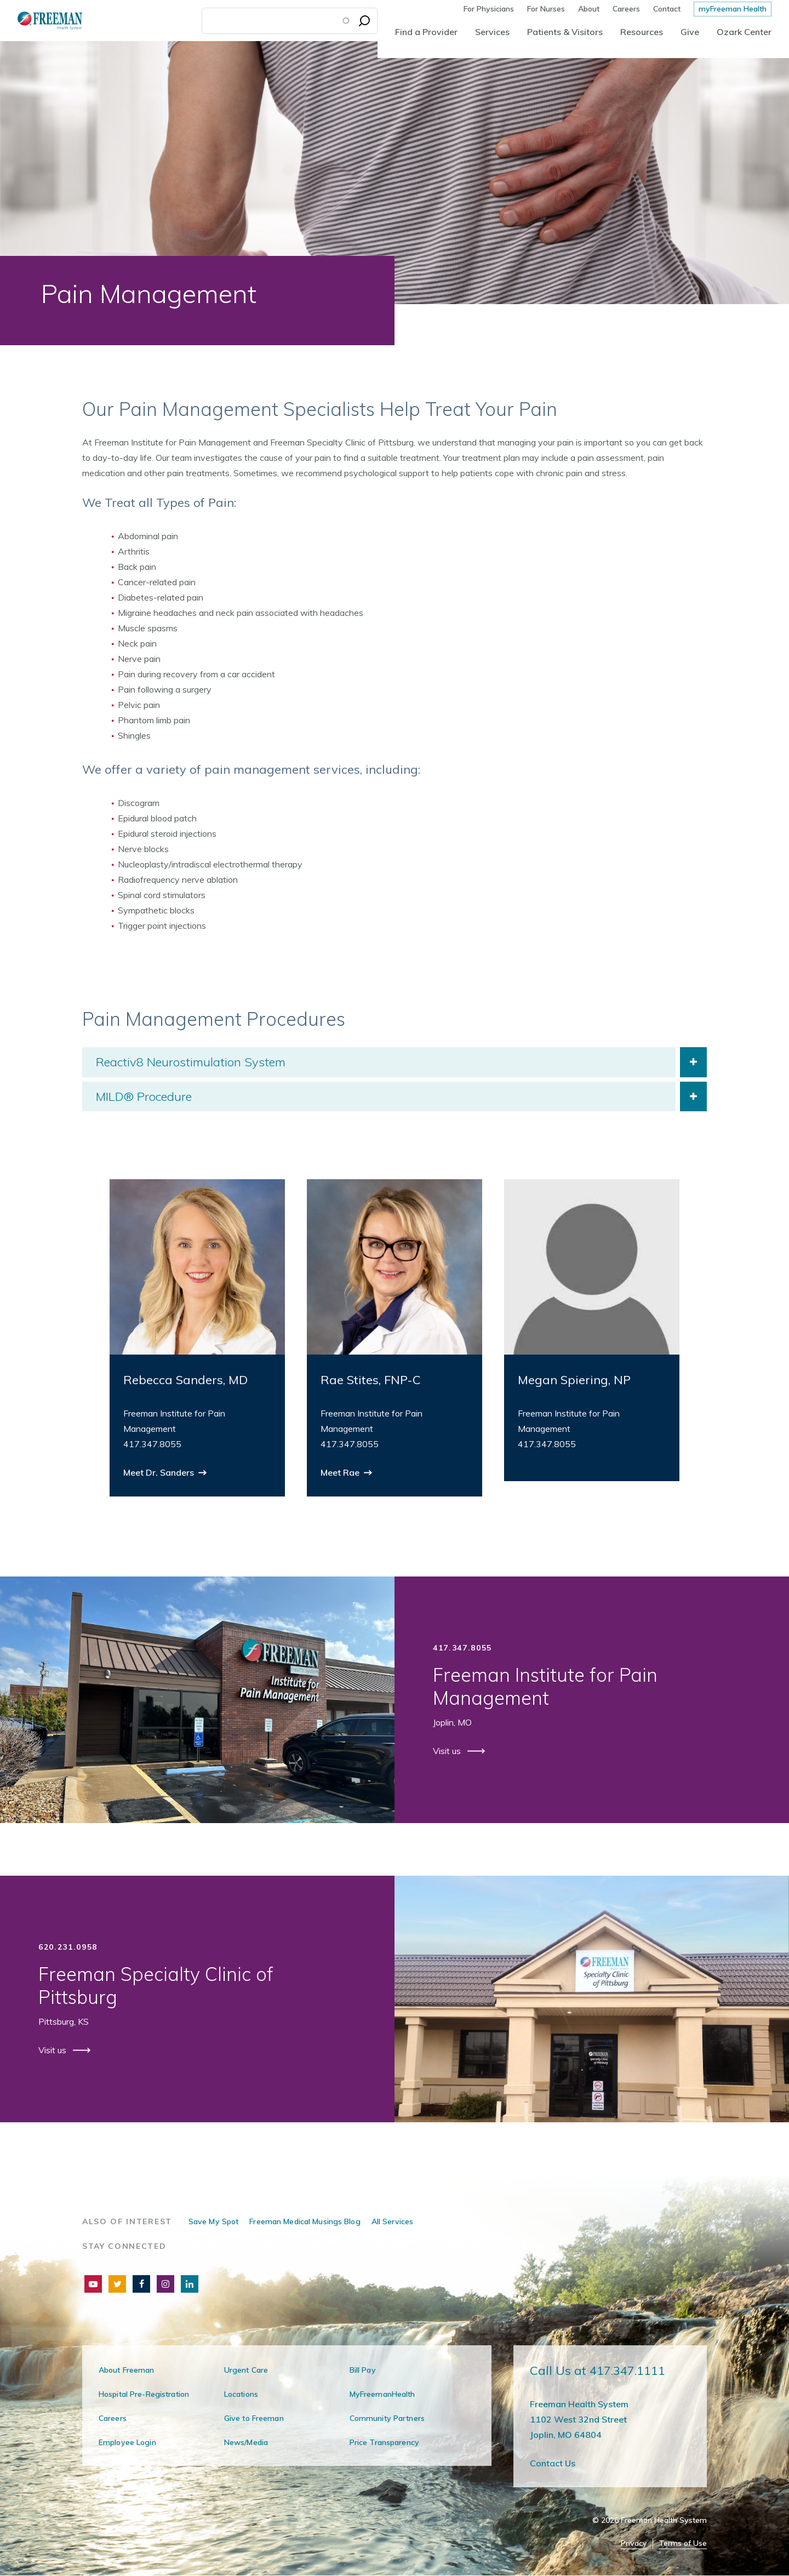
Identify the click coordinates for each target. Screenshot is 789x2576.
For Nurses (546, 9)
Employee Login (127, 2442)
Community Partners (387, 2418)
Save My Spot (213, 2221)
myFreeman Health (733, 9)
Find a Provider (426, 31)
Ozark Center (744, 31)
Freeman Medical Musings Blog (304, 2221)
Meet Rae (341, 1472)
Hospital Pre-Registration (144, 2394)
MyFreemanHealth (382, 2394)
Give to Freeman (254, 2418)
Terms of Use (683, 2543)
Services (492, 31)
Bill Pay (363, 2370)
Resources (641, 31)
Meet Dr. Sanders (159, 1472)
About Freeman (127, 2370)
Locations (241, 2394)
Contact (667, 9)
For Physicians (489, 9)
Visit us (448, 1750)
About (588, 9)
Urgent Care (246, 2370)
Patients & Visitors (565, 31)
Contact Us (552, 2463)
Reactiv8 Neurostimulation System (190, 1062)
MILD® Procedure (144, 1096)
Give (690, 31)
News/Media (246, 2442)
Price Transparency (384, 2442)
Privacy (634, 2543)
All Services (392, 2221)
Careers (626, 9)
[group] (197, 1338)
